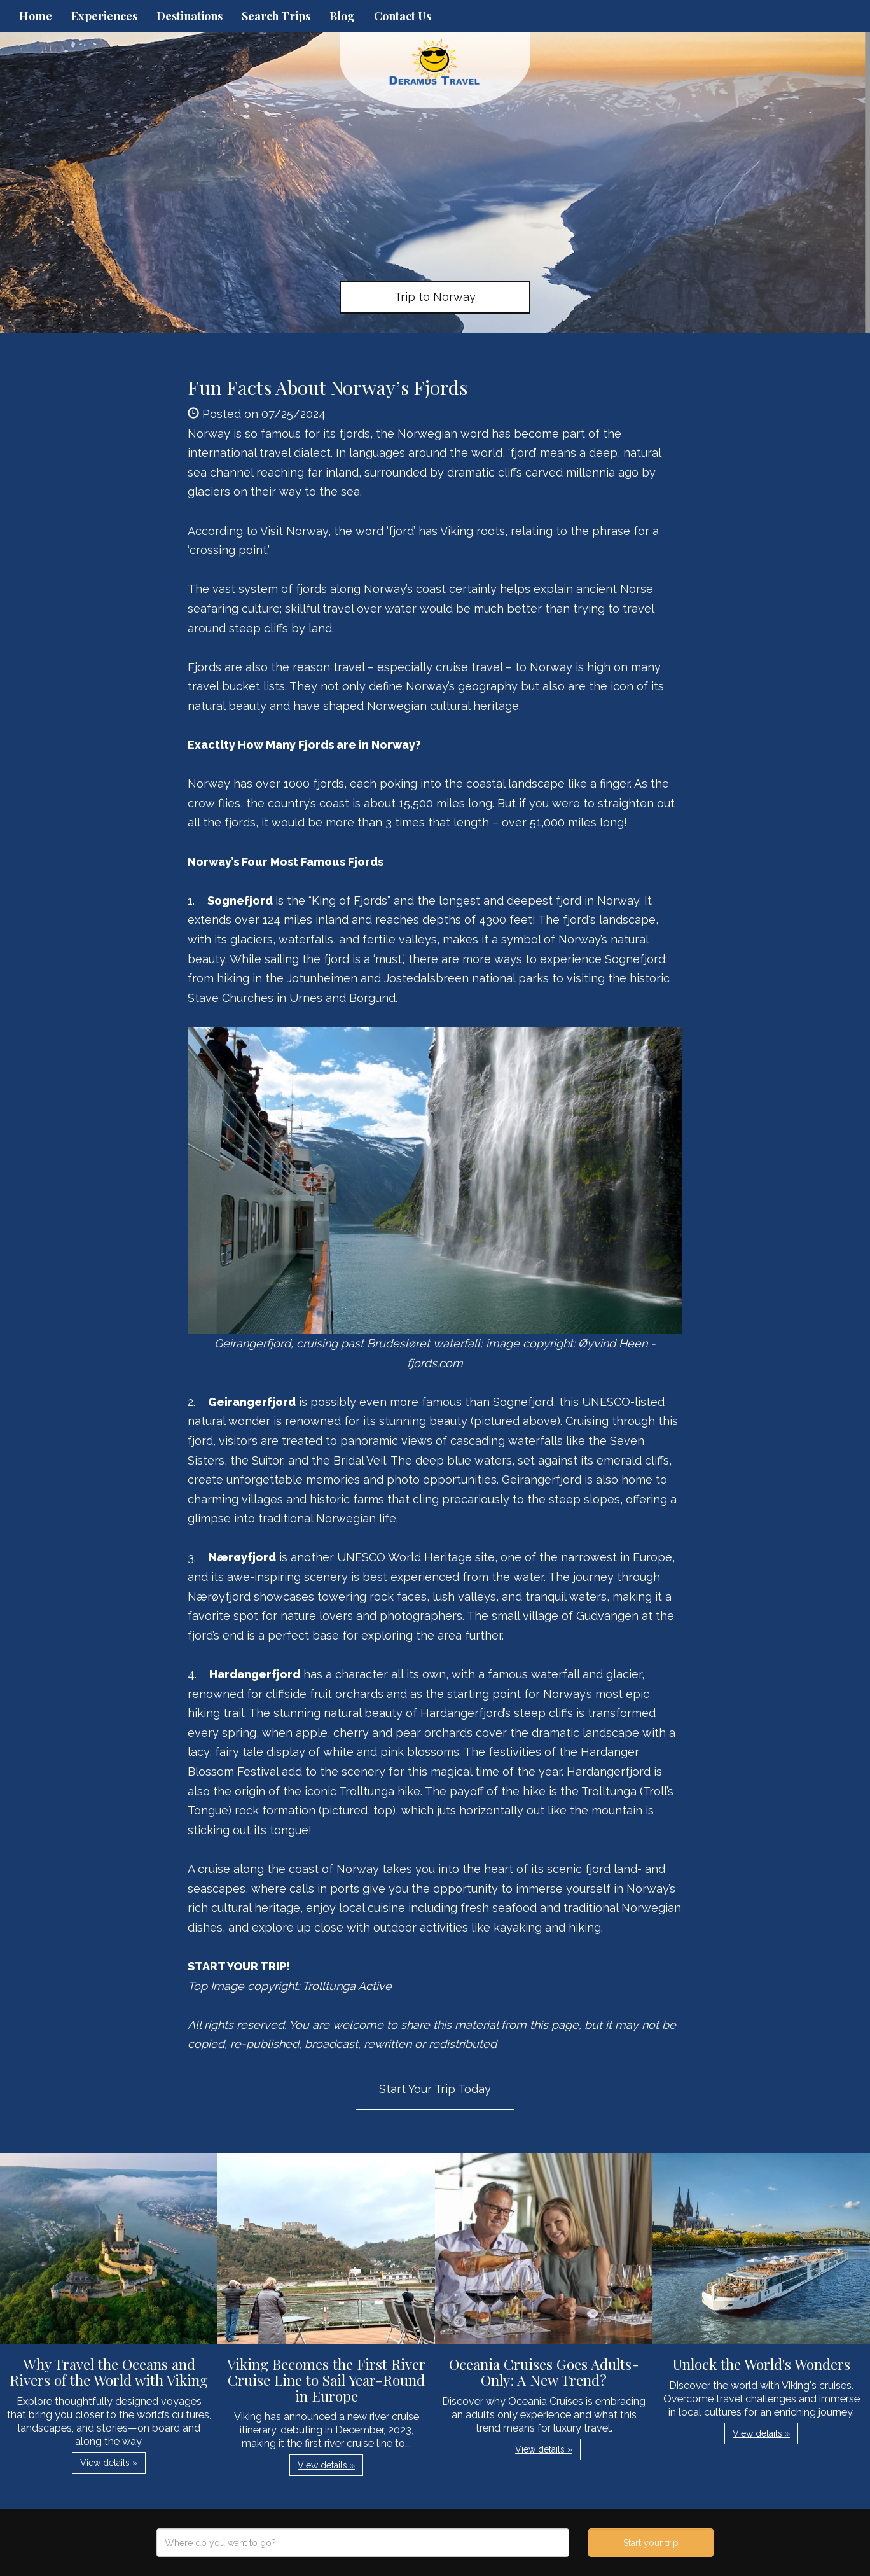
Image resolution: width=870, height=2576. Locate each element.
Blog (342, 16)
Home (35, 16)
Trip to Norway (435, 296)
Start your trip (651, 2543)
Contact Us (402, 16)
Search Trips (276, 16)
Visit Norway (294, 531)
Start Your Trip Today (435, 2089)
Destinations (189, 16)
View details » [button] (108, 2463)
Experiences (104, 16)
